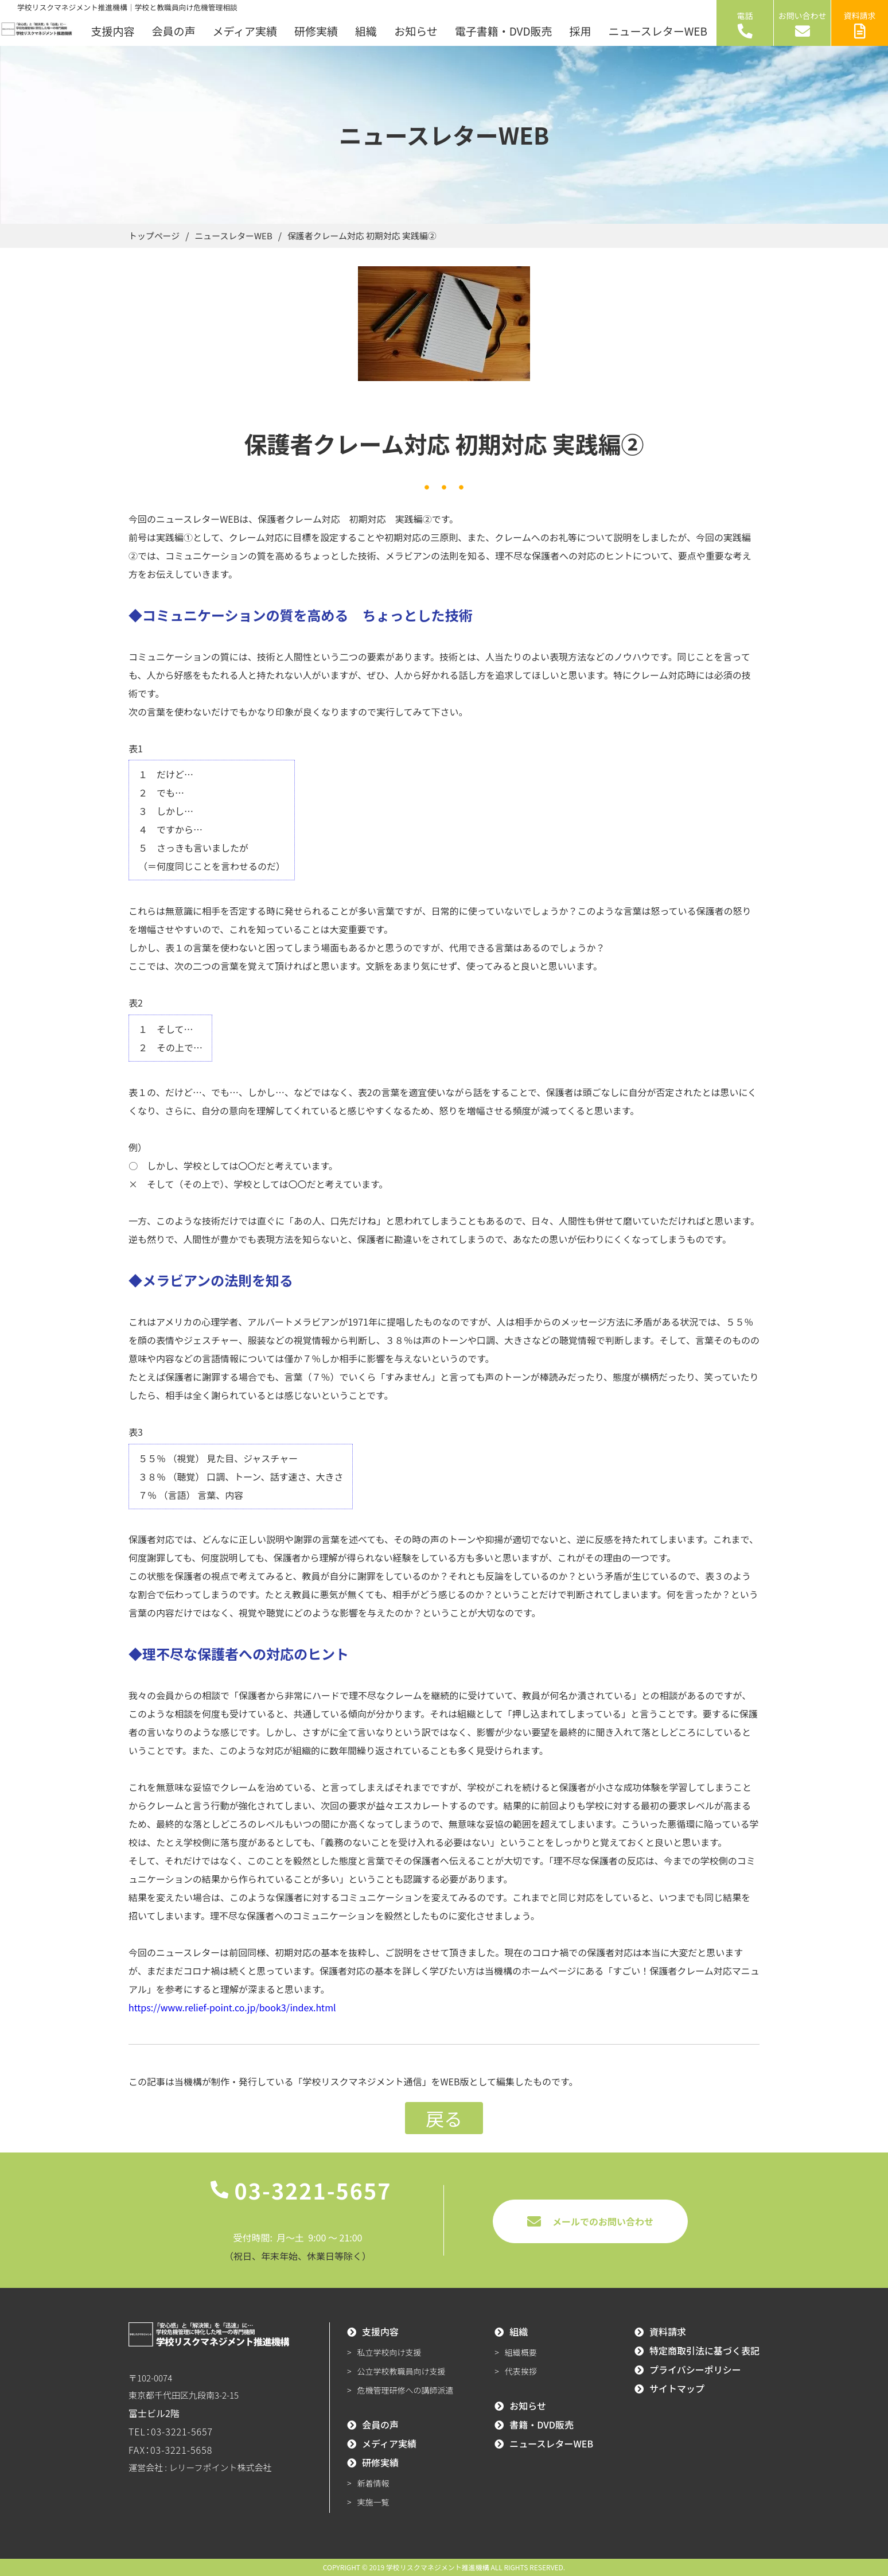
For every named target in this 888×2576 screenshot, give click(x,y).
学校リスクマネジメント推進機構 (437, 2567)
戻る (444, 2118)
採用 (580, 30)
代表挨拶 (521, 2371)
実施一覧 (373, 2502)
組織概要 (521, 2352)
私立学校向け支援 (389, 2352)
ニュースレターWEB (658, 30)
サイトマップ (676, 2388)
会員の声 (173, 30)
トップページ (156, 236)
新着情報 (373, 2483)
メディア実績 (244, 30)
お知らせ (416, 30)
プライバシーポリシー (695, 2369)
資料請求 (860, 24)
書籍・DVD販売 (541, 2424)
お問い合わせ (802, 24)
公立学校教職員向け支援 (401, 2371)
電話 (745, 24)
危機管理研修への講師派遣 (405, 2390)
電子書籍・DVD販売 (503, 30)
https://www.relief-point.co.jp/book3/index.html (232, 2007)
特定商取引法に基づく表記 (704, 2350)
